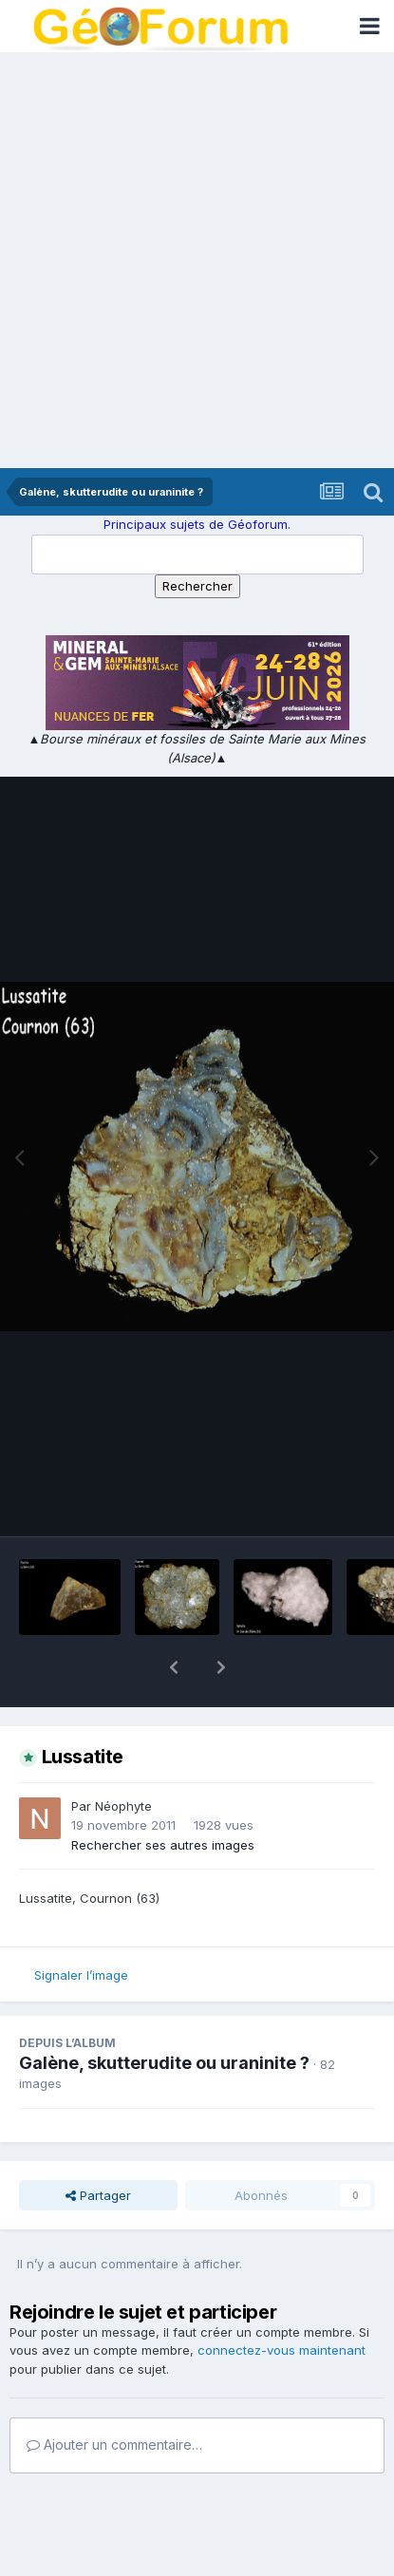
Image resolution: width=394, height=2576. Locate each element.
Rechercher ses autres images (162, 1795)
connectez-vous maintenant (281, 2300)
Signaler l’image (81, 1925)
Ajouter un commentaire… (114, 2395)
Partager (98, 2146)
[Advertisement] (197, 262)
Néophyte (123, 1756)
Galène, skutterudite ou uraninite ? (164, 2013)
